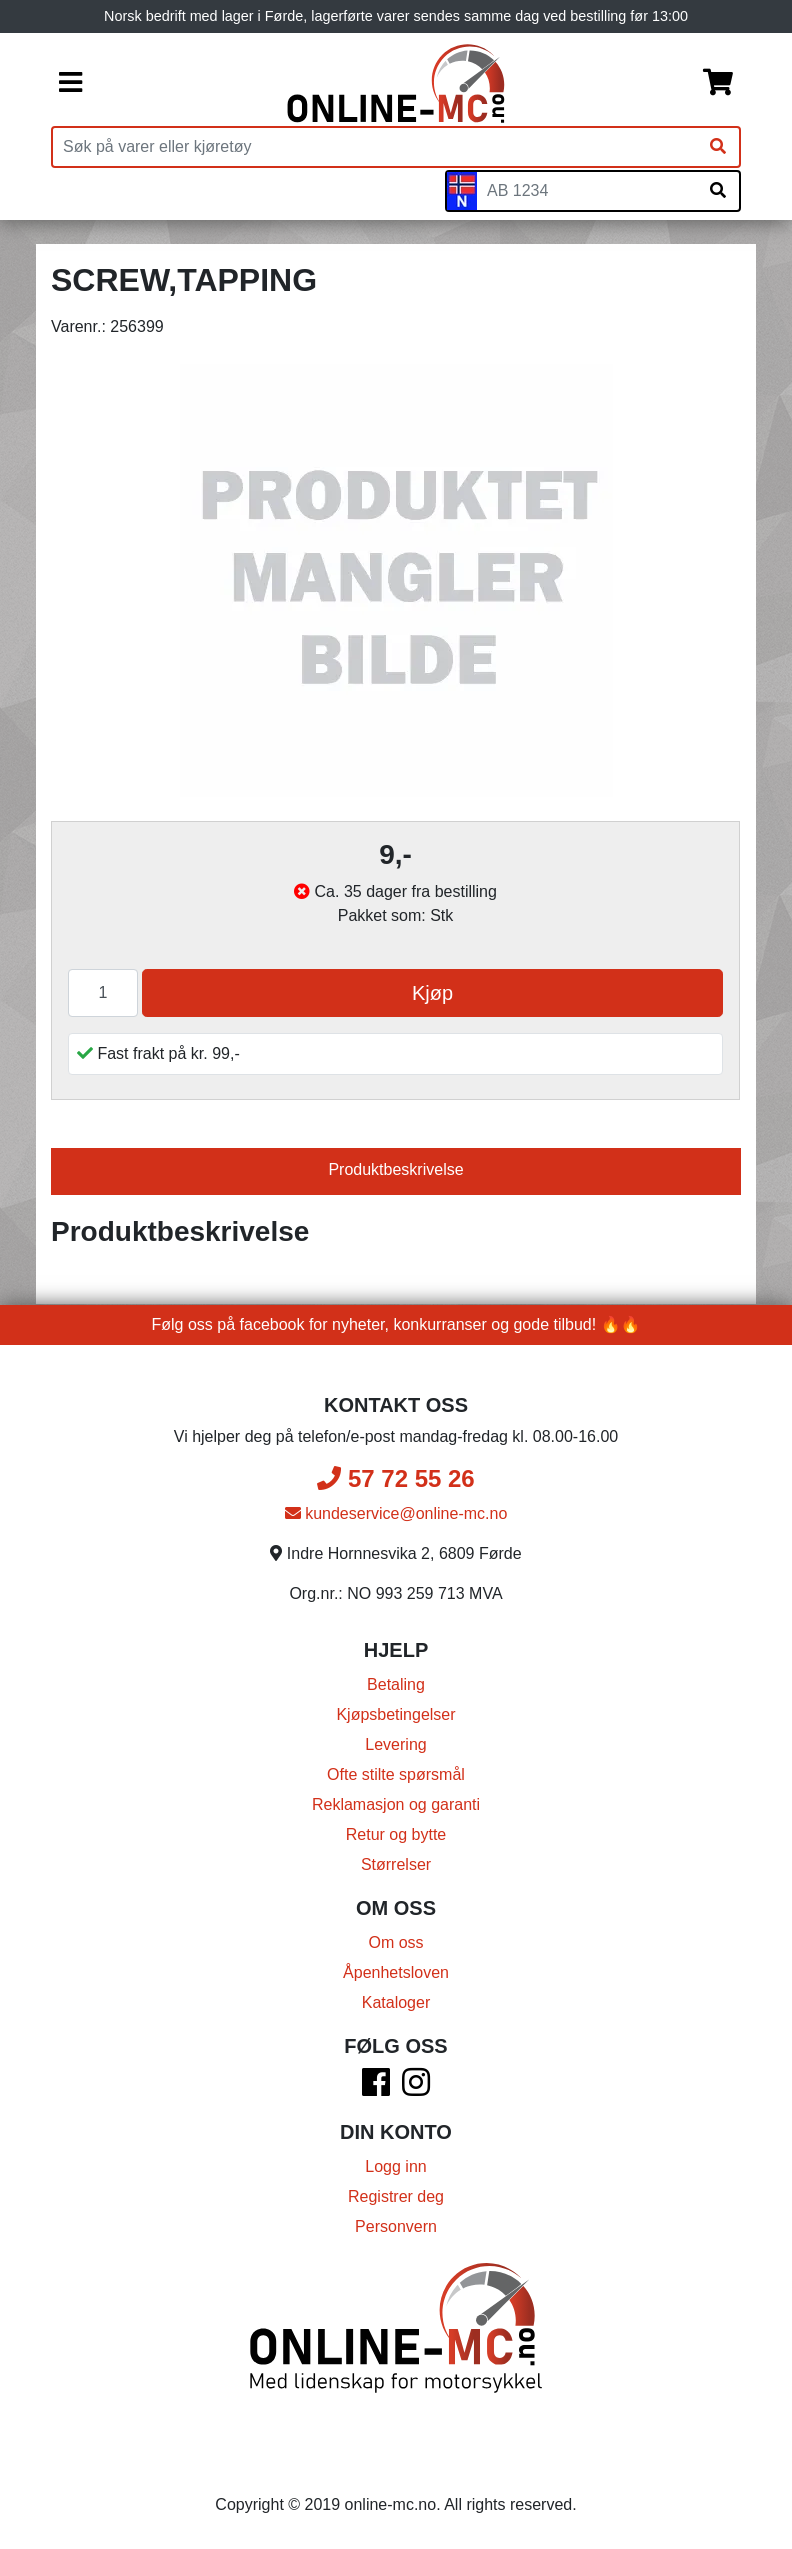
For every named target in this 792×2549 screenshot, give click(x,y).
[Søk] (718, 147)
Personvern (396, 2226)
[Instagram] (416, 2088)
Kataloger (396, 2002)
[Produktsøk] (375, 147)
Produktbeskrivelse (395, 1169)
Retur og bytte (396, 1834)
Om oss (395, 1942)
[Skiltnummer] (587, 191)
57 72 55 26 (395, 1478)
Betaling (396, 1684)
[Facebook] (376, 2088)
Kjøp (432, 993)
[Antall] (103, 993)
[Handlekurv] (718, 84)
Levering (395, 1744)
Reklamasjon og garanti (396, 1804)
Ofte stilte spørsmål (396, 1774)
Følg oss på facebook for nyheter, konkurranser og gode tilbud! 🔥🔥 (396, 1324)
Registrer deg (396, 2196)
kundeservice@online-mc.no (396, 1513)
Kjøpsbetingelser (395, 1714)
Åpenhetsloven (396, 1972)
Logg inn (395, 2166)
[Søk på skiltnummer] (718, 191)
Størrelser (396, 1864)
